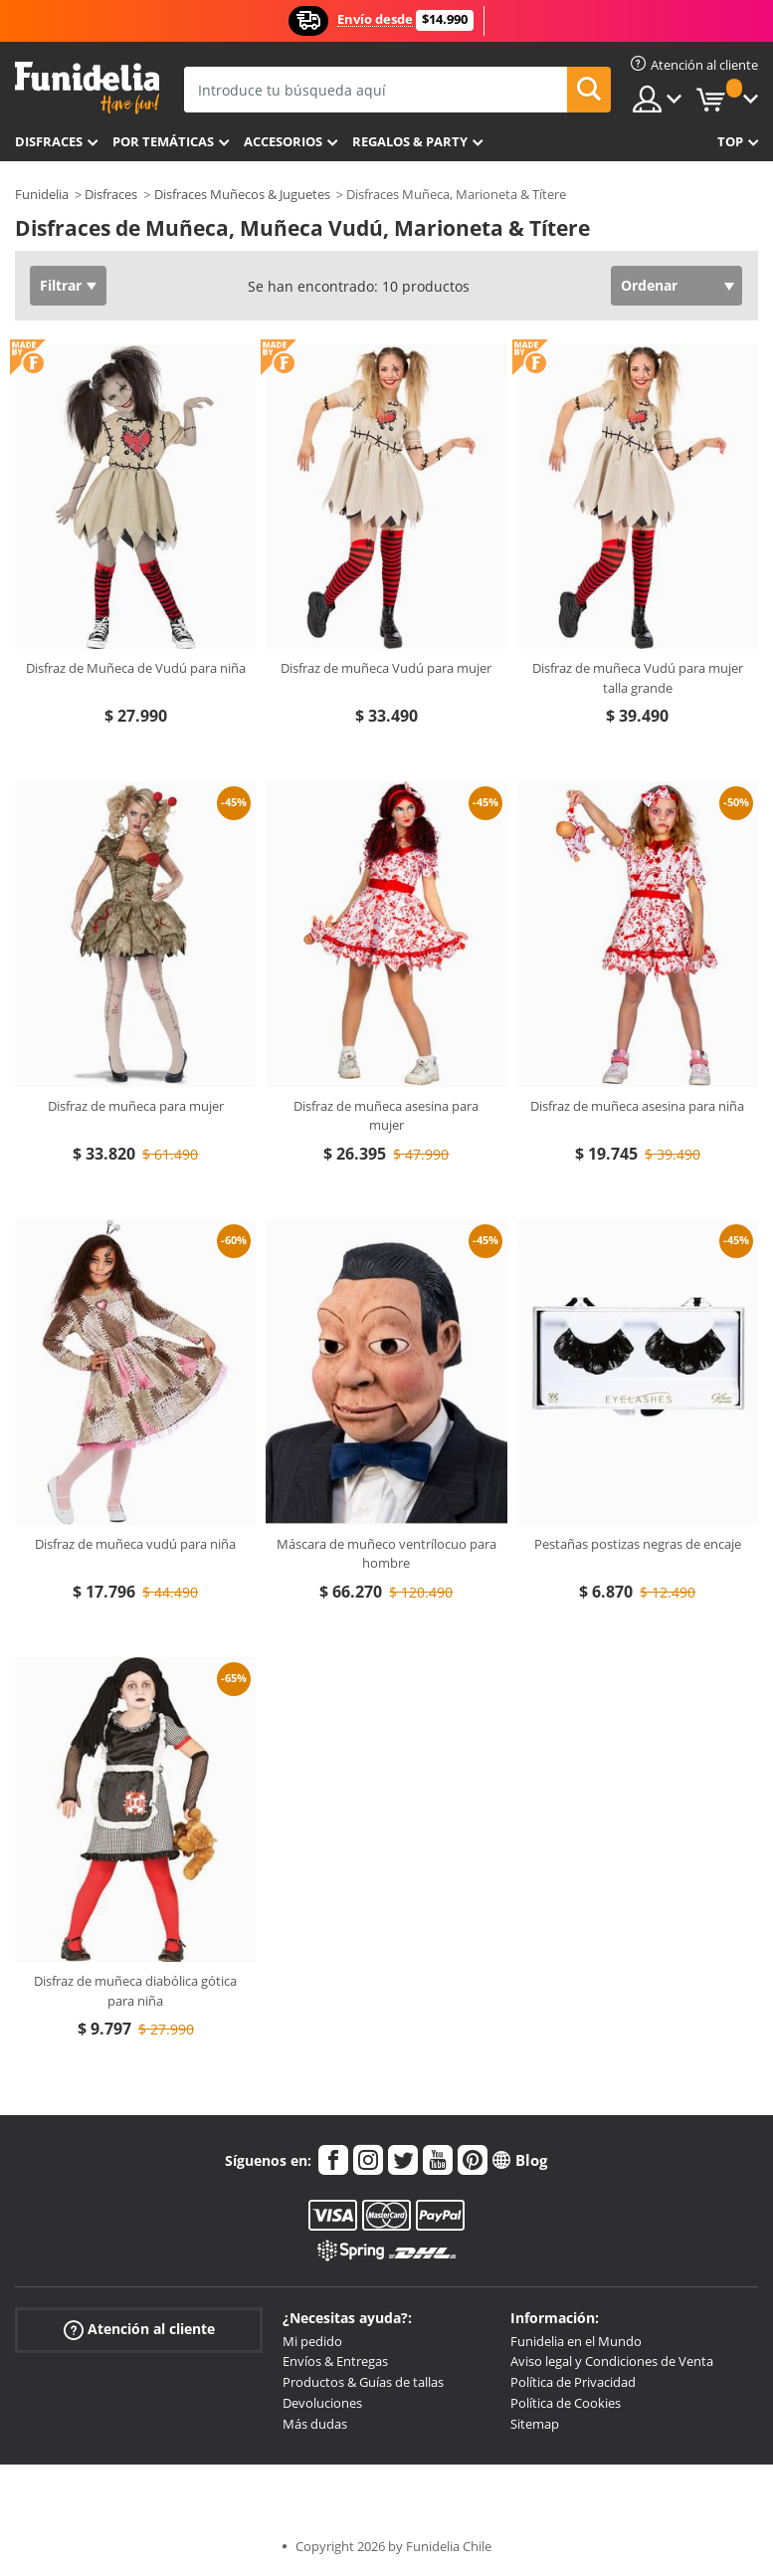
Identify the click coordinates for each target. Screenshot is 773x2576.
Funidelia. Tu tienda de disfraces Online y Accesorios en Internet (87, 88)
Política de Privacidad (573, 2382)
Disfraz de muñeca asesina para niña (637, 1106)
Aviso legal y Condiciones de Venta (611, 2361)
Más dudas (315, 2424)
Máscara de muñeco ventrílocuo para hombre (386, 1554)
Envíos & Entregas (335, 2361)
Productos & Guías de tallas (363, 2382)
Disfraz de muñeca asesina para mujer (386, 1116)
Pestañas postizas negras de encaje (637, 1544)
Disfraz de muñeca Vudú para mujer (386, 668)
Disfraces (49, 141)
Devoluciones (322, 2403)
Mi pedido (312, 2341)
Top (730, 141)
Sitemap (534, 2424)
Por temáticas (163, 141)
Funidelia (42, 194)
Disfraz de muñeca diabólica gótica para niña (135, 1991)
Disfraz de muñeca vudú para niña (135, 1544)
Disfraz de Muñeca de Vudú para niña (136, 668)
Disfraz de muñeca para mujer (136, 1106)
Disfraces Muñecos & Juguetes (242, 194)
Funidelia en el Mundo (576, 2341)
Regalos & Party (410, 141)
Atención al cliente (139, 2328)
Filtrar (61, 285)
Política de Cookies (565, 2403)
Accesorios (283, 141)
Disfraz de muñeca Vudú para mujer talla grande (637, 678)
